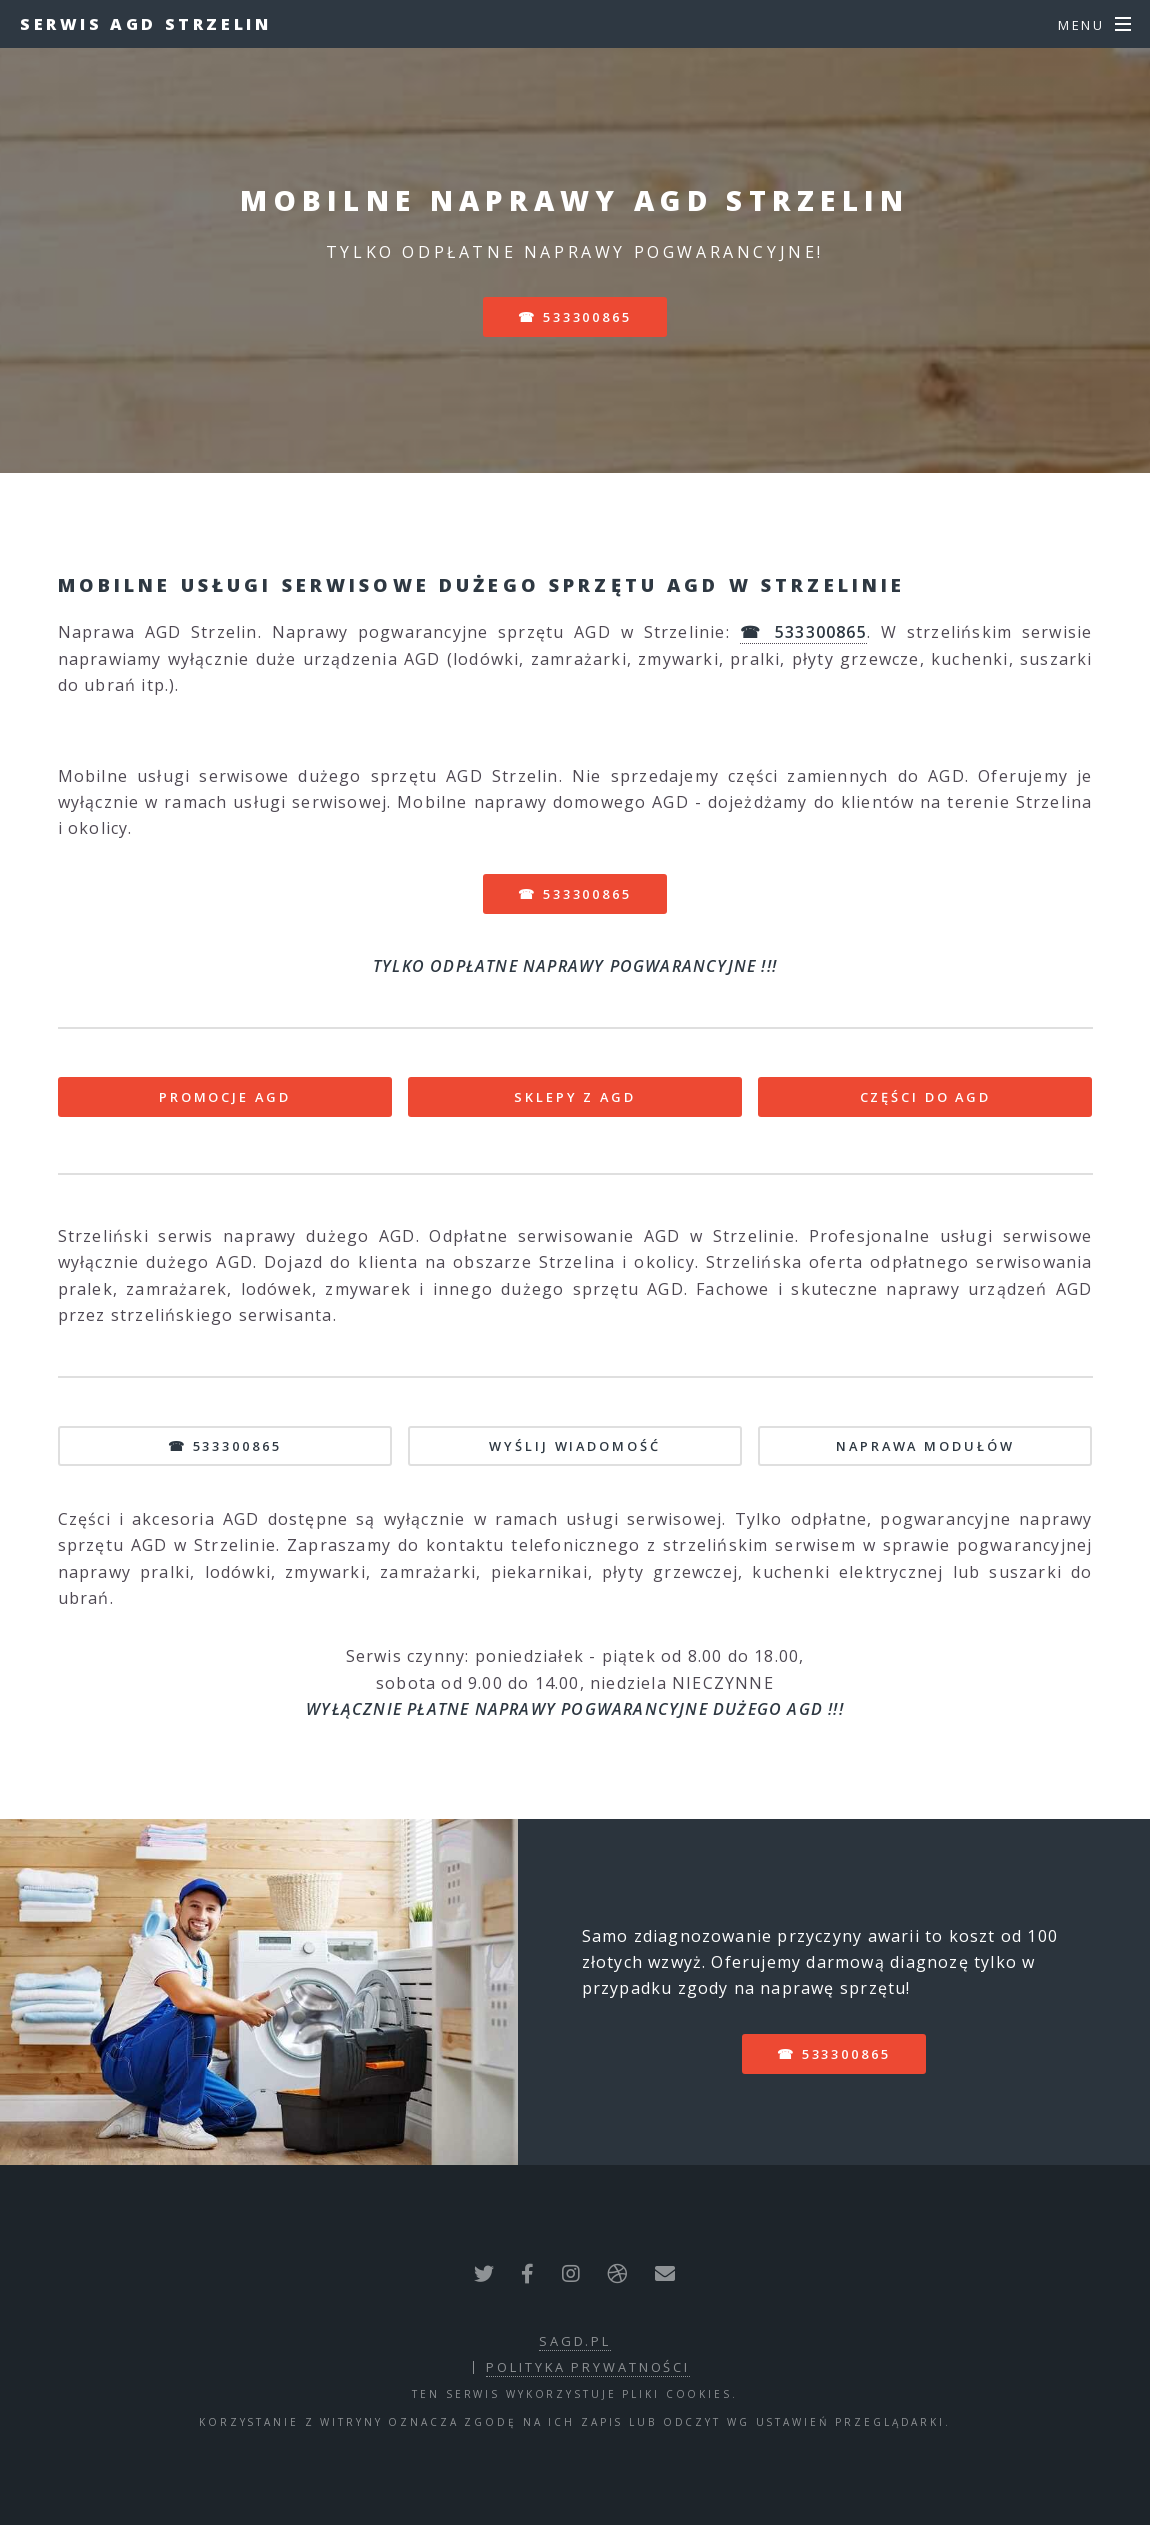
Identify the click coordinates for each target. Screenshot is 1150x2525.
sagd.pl (575, 2341)
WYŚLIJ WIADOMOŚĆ (574, 1446)
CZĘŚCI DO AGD (925, 1097)
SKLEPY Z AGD (575, 1097)
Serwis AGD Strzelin (145, 24)
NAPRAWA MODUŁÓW (925, 1446)
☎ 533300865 (575, 317)
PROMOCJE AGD (225, 1097)
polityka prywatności (588, 2367)
